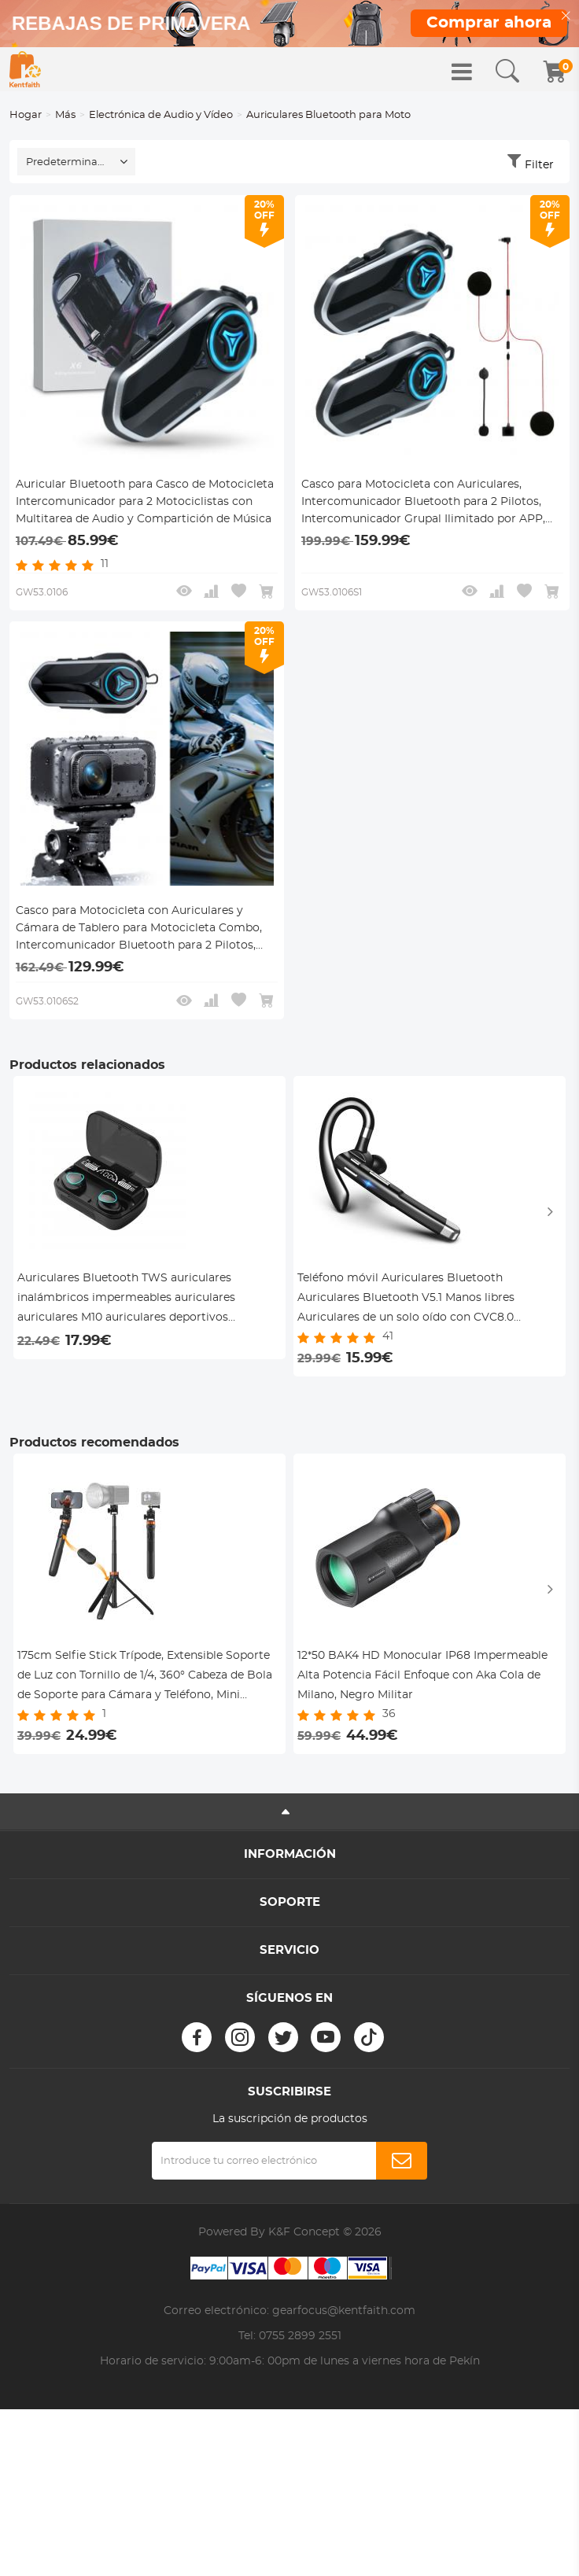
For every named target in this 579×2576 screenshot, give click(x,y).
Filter (539, 165)
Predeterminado (68, 162)
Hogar (25, 115)
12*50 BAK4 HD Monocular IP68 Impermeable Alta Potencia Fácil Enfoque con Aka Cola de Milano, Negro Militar (422, 1675)
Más (65, 115)
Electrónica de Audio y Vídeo (161, 115)
